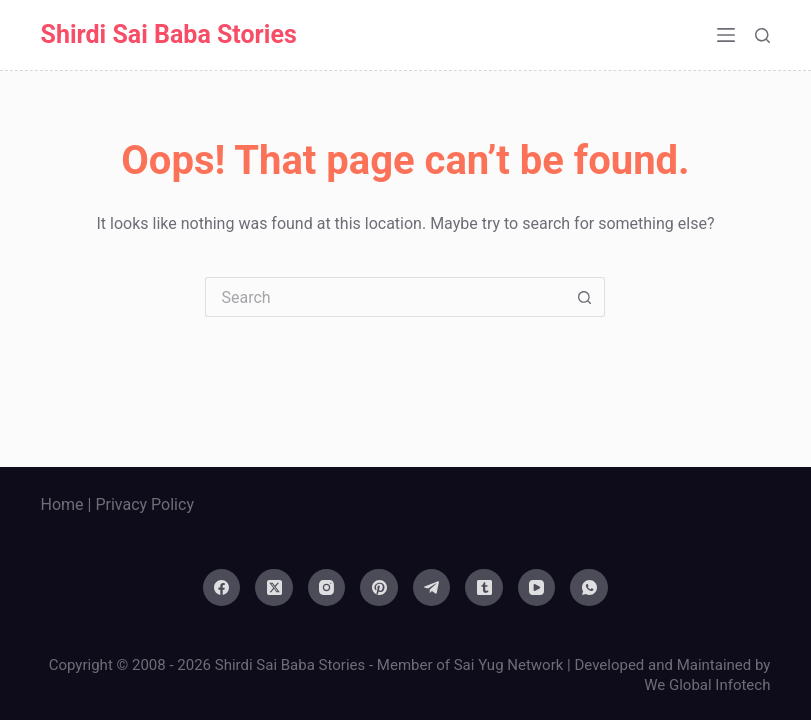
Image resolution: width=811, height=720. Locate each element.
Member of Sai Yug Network (470, 665)
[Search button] (585, 297)
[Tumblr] (484, 588)
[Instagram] (327, 588)
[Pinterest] (379, 588)
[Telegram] (432, 588)
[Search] (762, 35)
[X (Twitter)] (274, 588)
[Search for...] (385, 297)
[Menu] (726, 35)
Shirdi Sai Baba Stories (169, 34)
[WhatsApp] (589, 588)
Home (62, 504)
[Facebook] (222, 588)
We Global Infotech (707, 685)
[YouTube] (537, 588)
